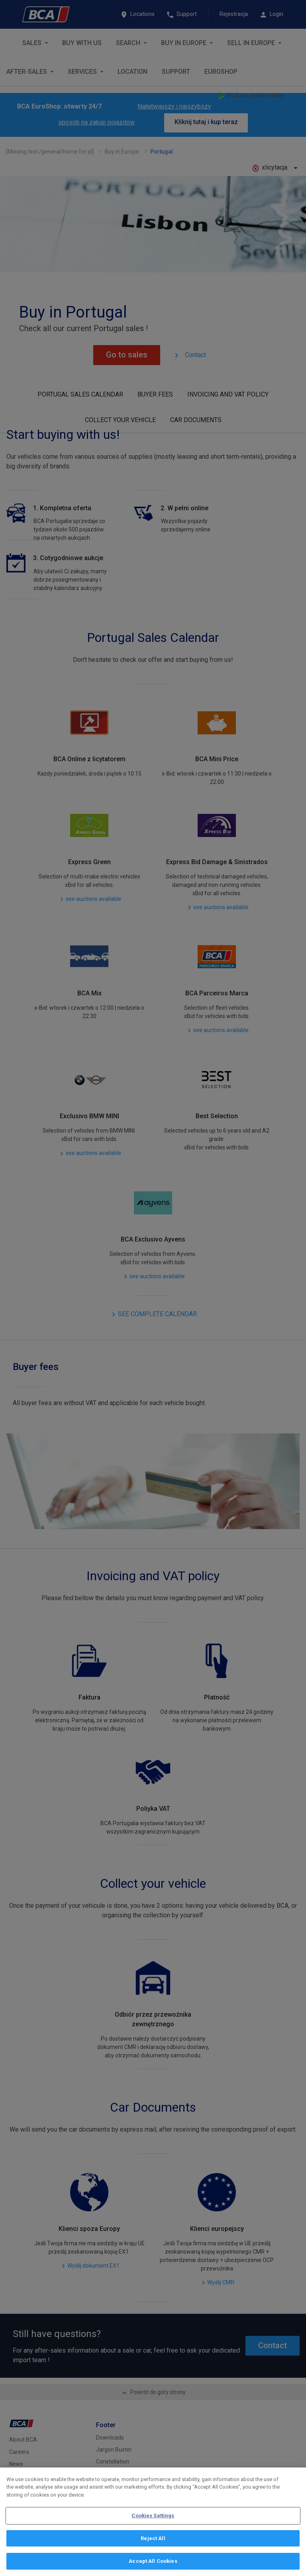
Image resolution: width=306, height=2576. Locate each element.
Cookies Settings (152, 2516)
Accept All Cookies (153, 2561)
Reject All (153, 2538)
